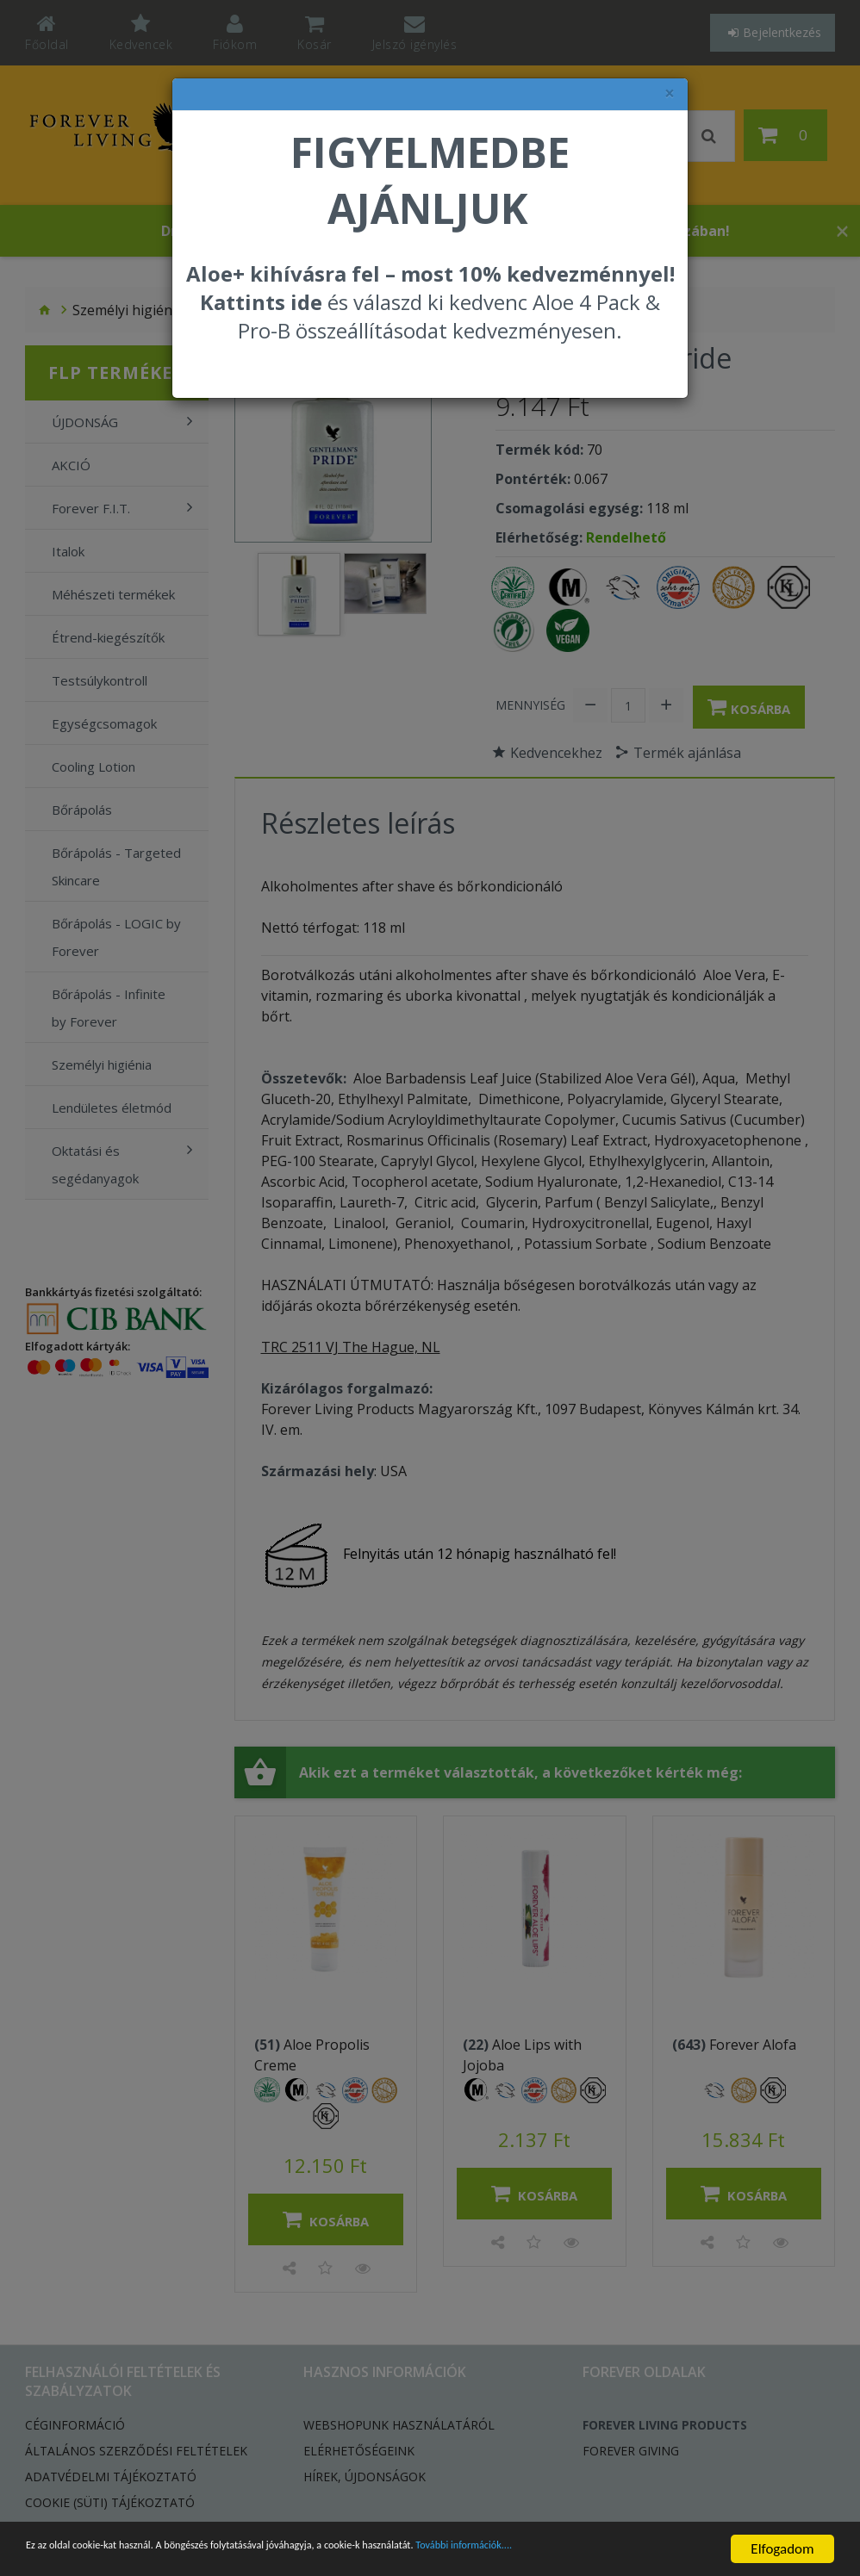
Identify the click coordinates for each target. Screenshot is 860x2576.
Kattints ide (261, 302)
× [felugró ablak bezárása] (669, 93)
